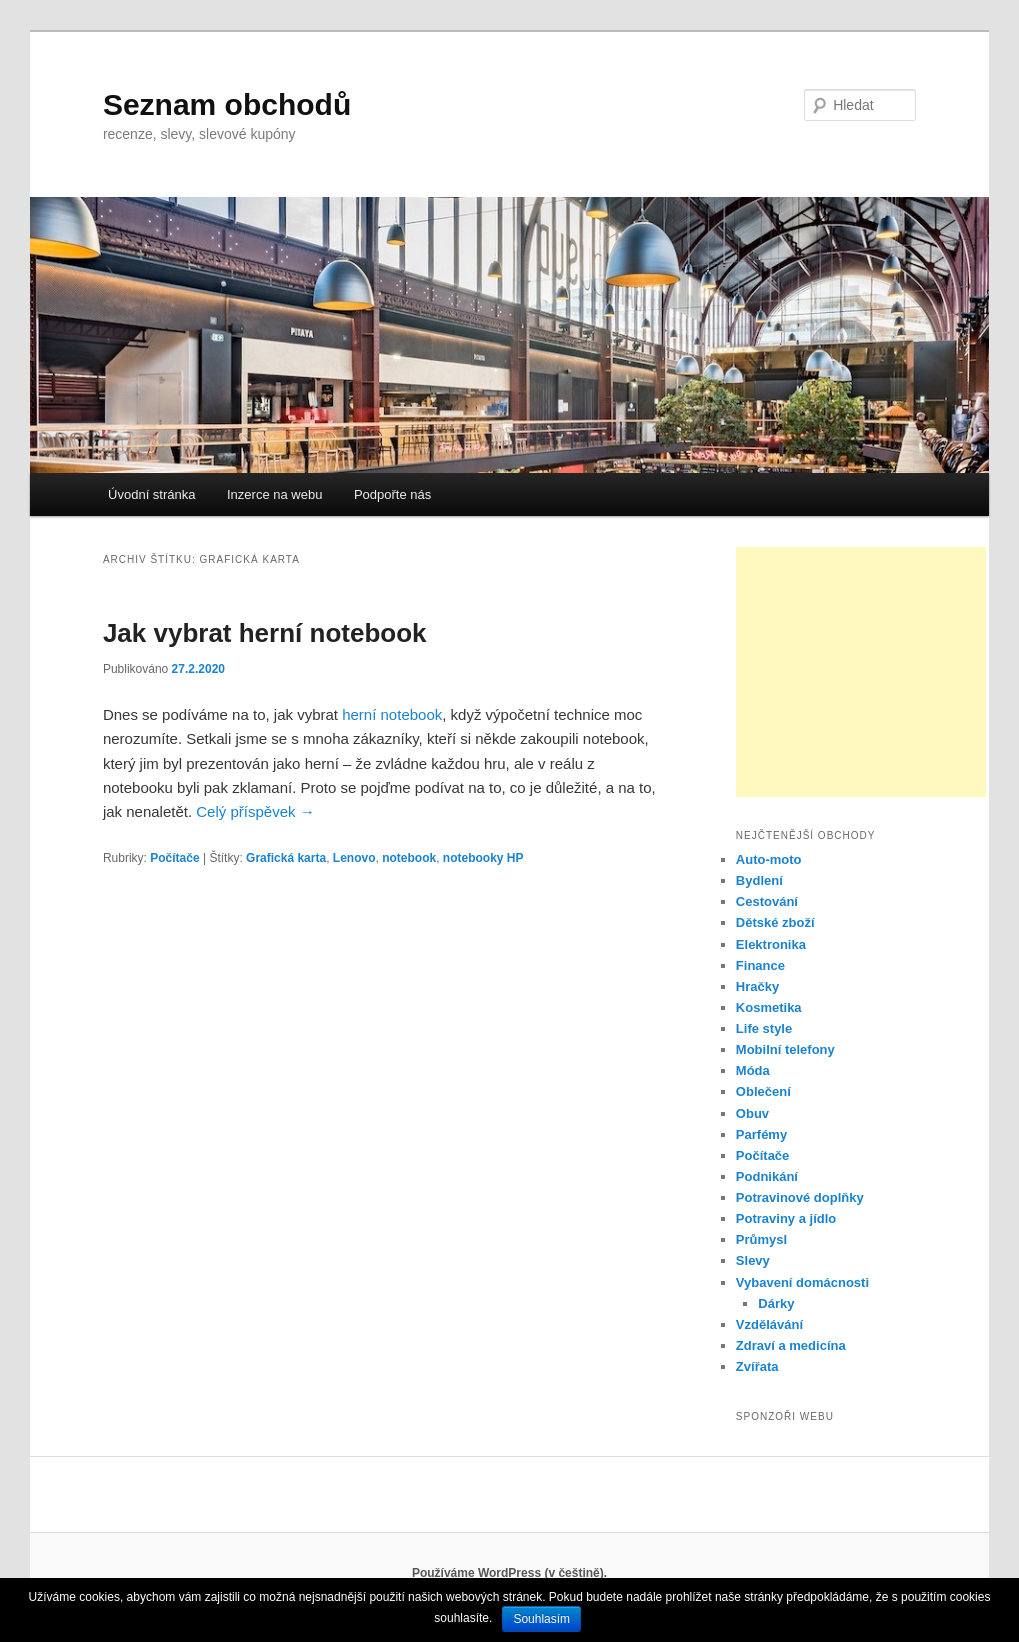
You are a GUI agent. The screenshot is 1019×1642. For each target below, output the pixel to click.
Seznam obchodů (227, 104)
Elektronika (771, 944)
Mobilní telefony (785, 1049)
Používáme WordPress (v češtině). (509, 1573)
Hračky (757, 986)
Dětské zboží (775, 922)
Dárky (776, 1303)
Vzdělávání (769, 1324)
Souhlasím (541, 1619)
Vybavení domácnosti (802, 1282)
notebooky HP (483, 858)
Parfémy (761, 1134)
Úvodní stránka (151, 494)
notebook (409, 858)
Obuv (752, 1113)
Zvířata (757, 1366)
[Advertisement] (861, 672)
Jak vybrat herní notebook (265, 633)
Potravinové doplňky (800, 1197)
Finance (760, 965)
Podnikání (767, 1176)
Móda (753, 1070)
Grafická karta (286, 858)
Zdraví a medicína (791, 1345)
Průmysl (761, 1239)
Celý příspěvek (255, 811)
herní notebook (392, 714)
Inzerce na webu (274, 494)
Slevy (753, 1260)
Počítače (174, 858)
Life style (764, 1028)
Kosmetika (769, 1007)
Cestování (767, 901)
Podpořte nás (392, 494)
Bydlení (759, 880)
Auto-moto (769, 859)
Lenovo (354, 858)
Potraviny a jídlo (786, 1218)
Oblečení (763, 1091)
